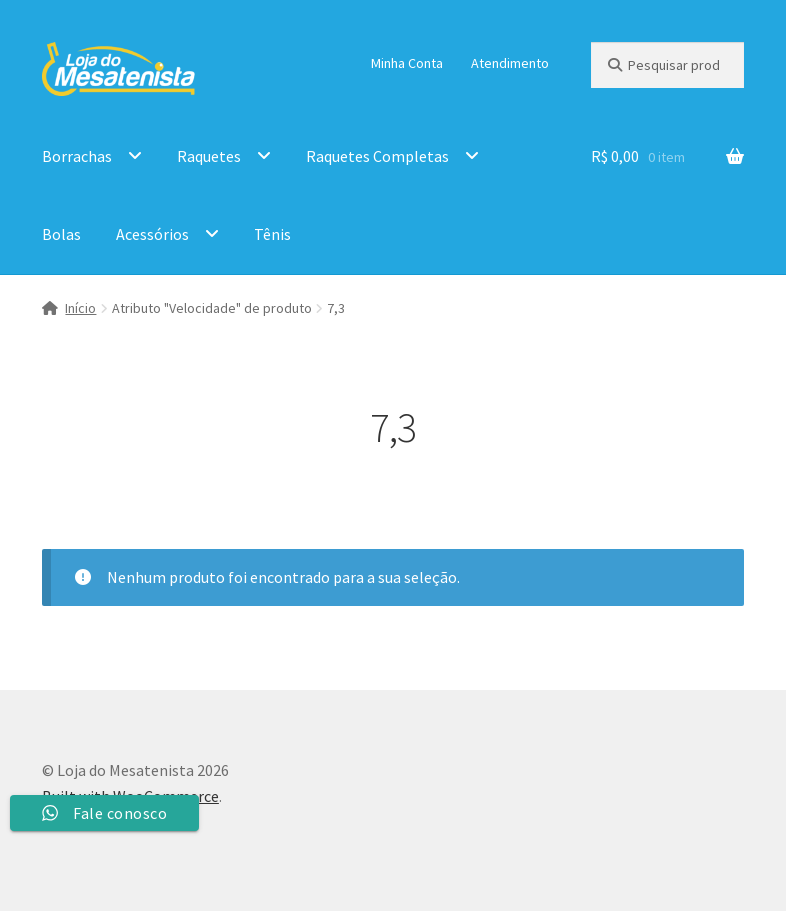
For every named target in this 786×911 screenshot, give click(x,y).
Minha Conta (407, 63)
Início (80, 308)
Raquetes (209, 156)
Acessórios (152, 234)
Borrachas (77, 156)
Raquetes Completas (377, 156)
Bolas (61, 234)
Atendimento (510, 63)
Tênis (272, 234)
